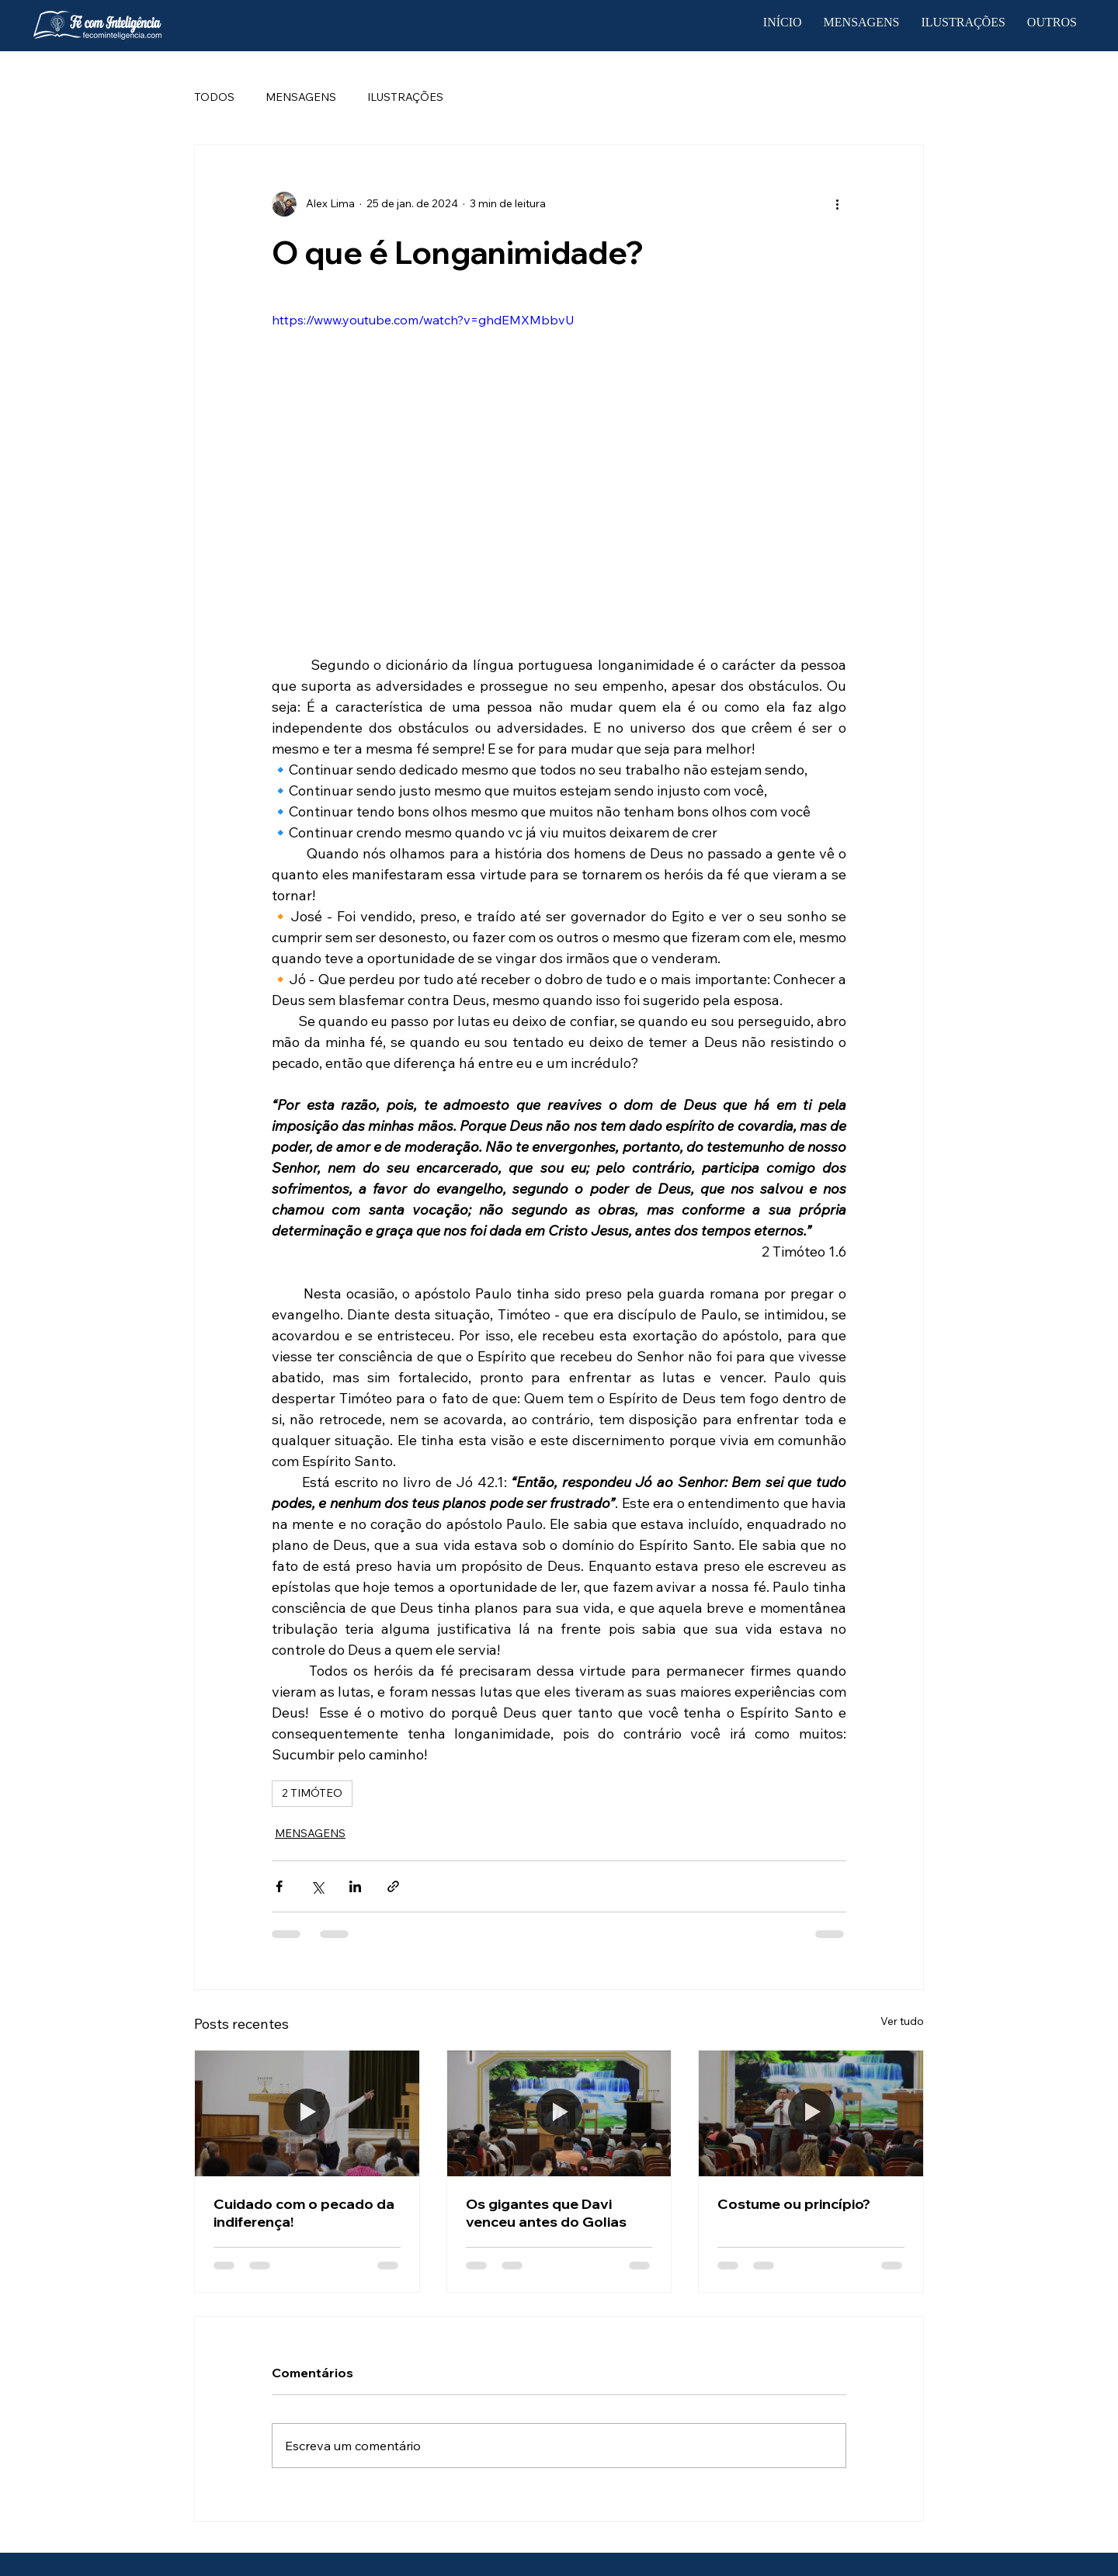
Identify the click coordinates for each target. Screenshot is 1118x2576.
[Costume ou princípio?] (811, 2113)
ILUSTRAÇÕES (405, 97)
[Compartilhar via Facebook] (279, 1886)
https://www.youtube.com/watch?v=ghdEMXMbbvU (423, 320)
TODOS (214, 97)
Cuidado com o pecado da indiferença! (304, 2213)
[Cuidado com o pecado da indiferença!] (307, 2113)
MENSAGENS (301, 97)
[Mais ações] (837, 204)
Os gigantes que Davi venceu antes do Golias (546, 2213)
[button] (1052, 22)
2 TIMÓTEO (312, 1793)
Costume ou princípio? (793, 2204)
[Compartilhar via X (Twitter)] (317, 1886)
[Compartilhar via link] (393, 1886)
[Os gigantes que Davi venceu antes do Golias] (559, 2113)
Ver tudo (902, 2021)
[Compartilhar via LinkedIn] (355, 1886)
